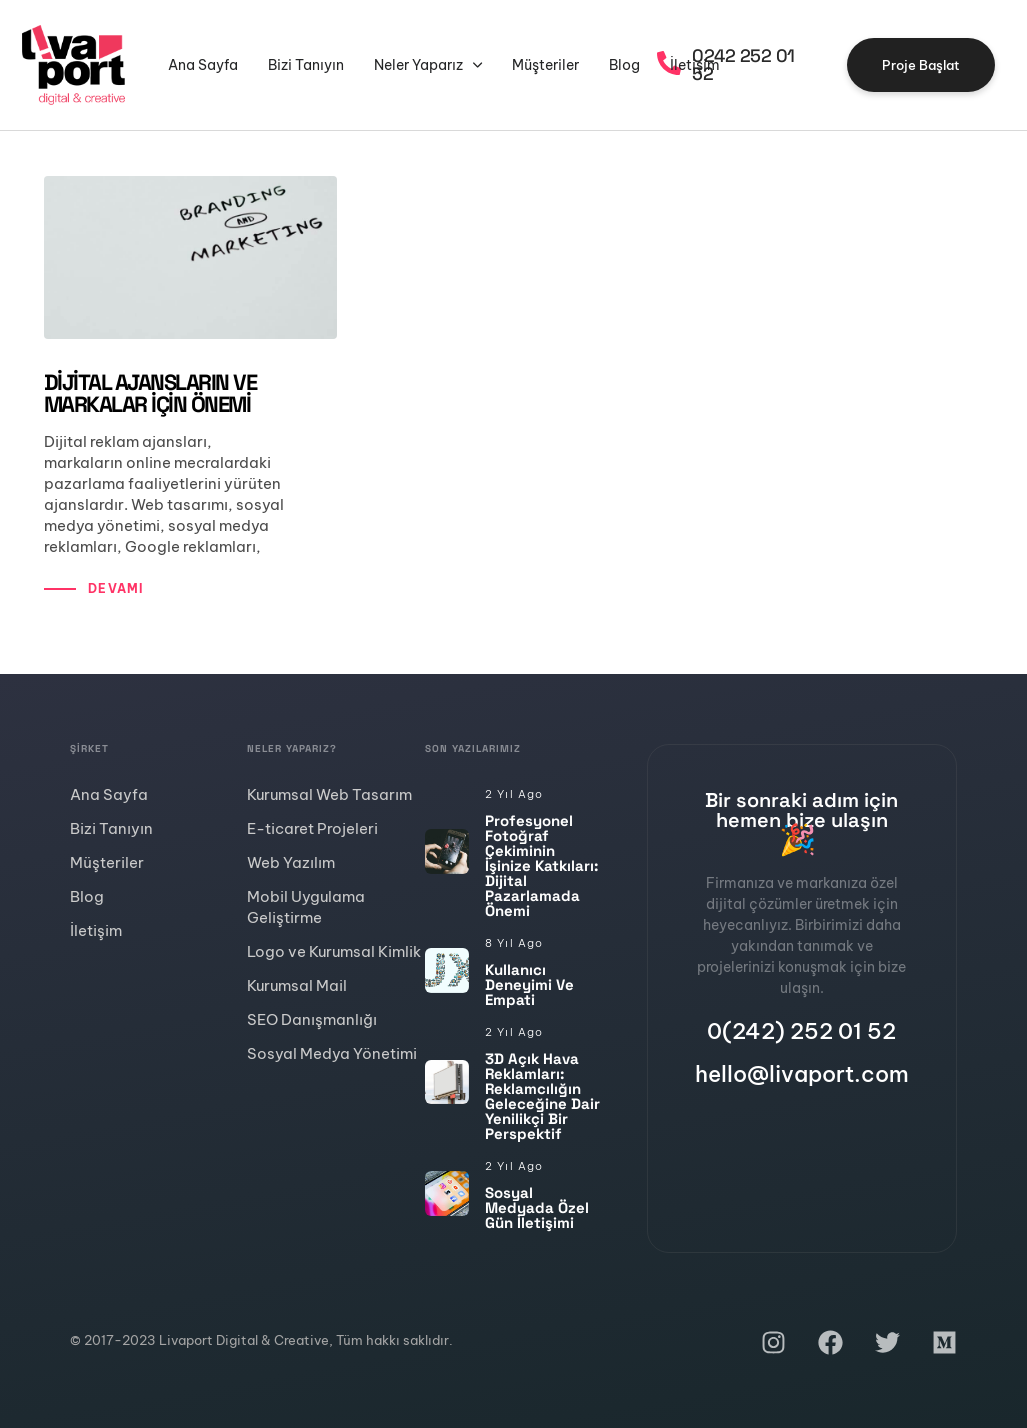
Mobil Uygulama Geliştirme (306, 907)
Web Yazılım (291, 862)
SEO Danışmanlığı (312, 1019)
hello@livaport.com (802, 1074)
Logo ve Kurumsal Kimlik (334, 951)
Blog (624, 65)
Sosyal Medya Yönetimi (332, 1053)
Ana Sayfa (203, 65)
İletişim (695, 65)
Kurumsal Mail (297, 985)
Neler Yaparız (428, 65)
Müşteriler (545, 65)
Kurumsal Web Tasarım (329, 794)
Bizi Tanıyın (306, 65)
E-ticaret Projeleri (312, 828)
